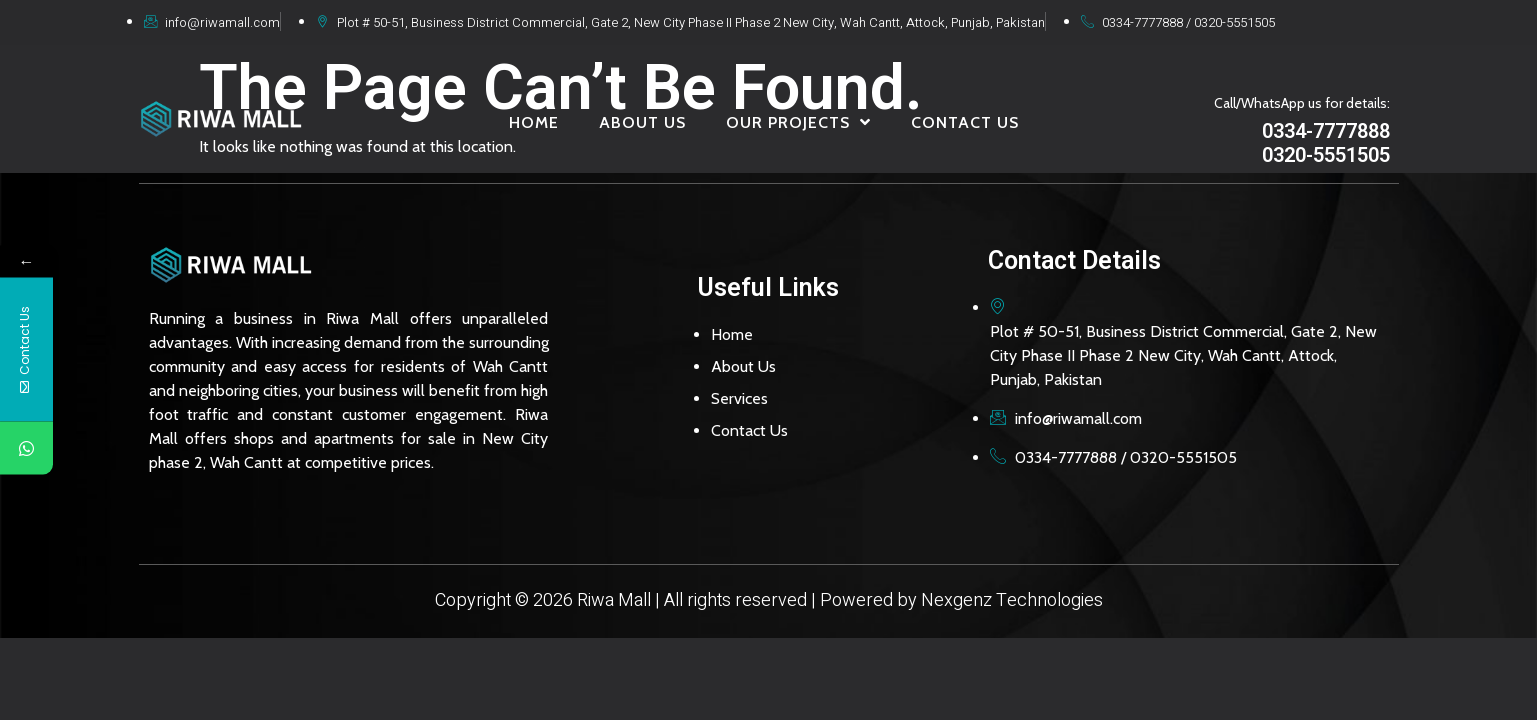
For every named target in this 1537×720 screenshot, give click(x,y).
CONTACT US (965, 122)
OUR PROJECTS (798, 122)
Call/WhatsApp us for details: (1302, 103)
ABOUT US (642, 122)
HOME (534, 122)
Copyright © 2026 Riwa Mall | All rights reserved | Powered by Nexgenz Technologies (769, 600)
